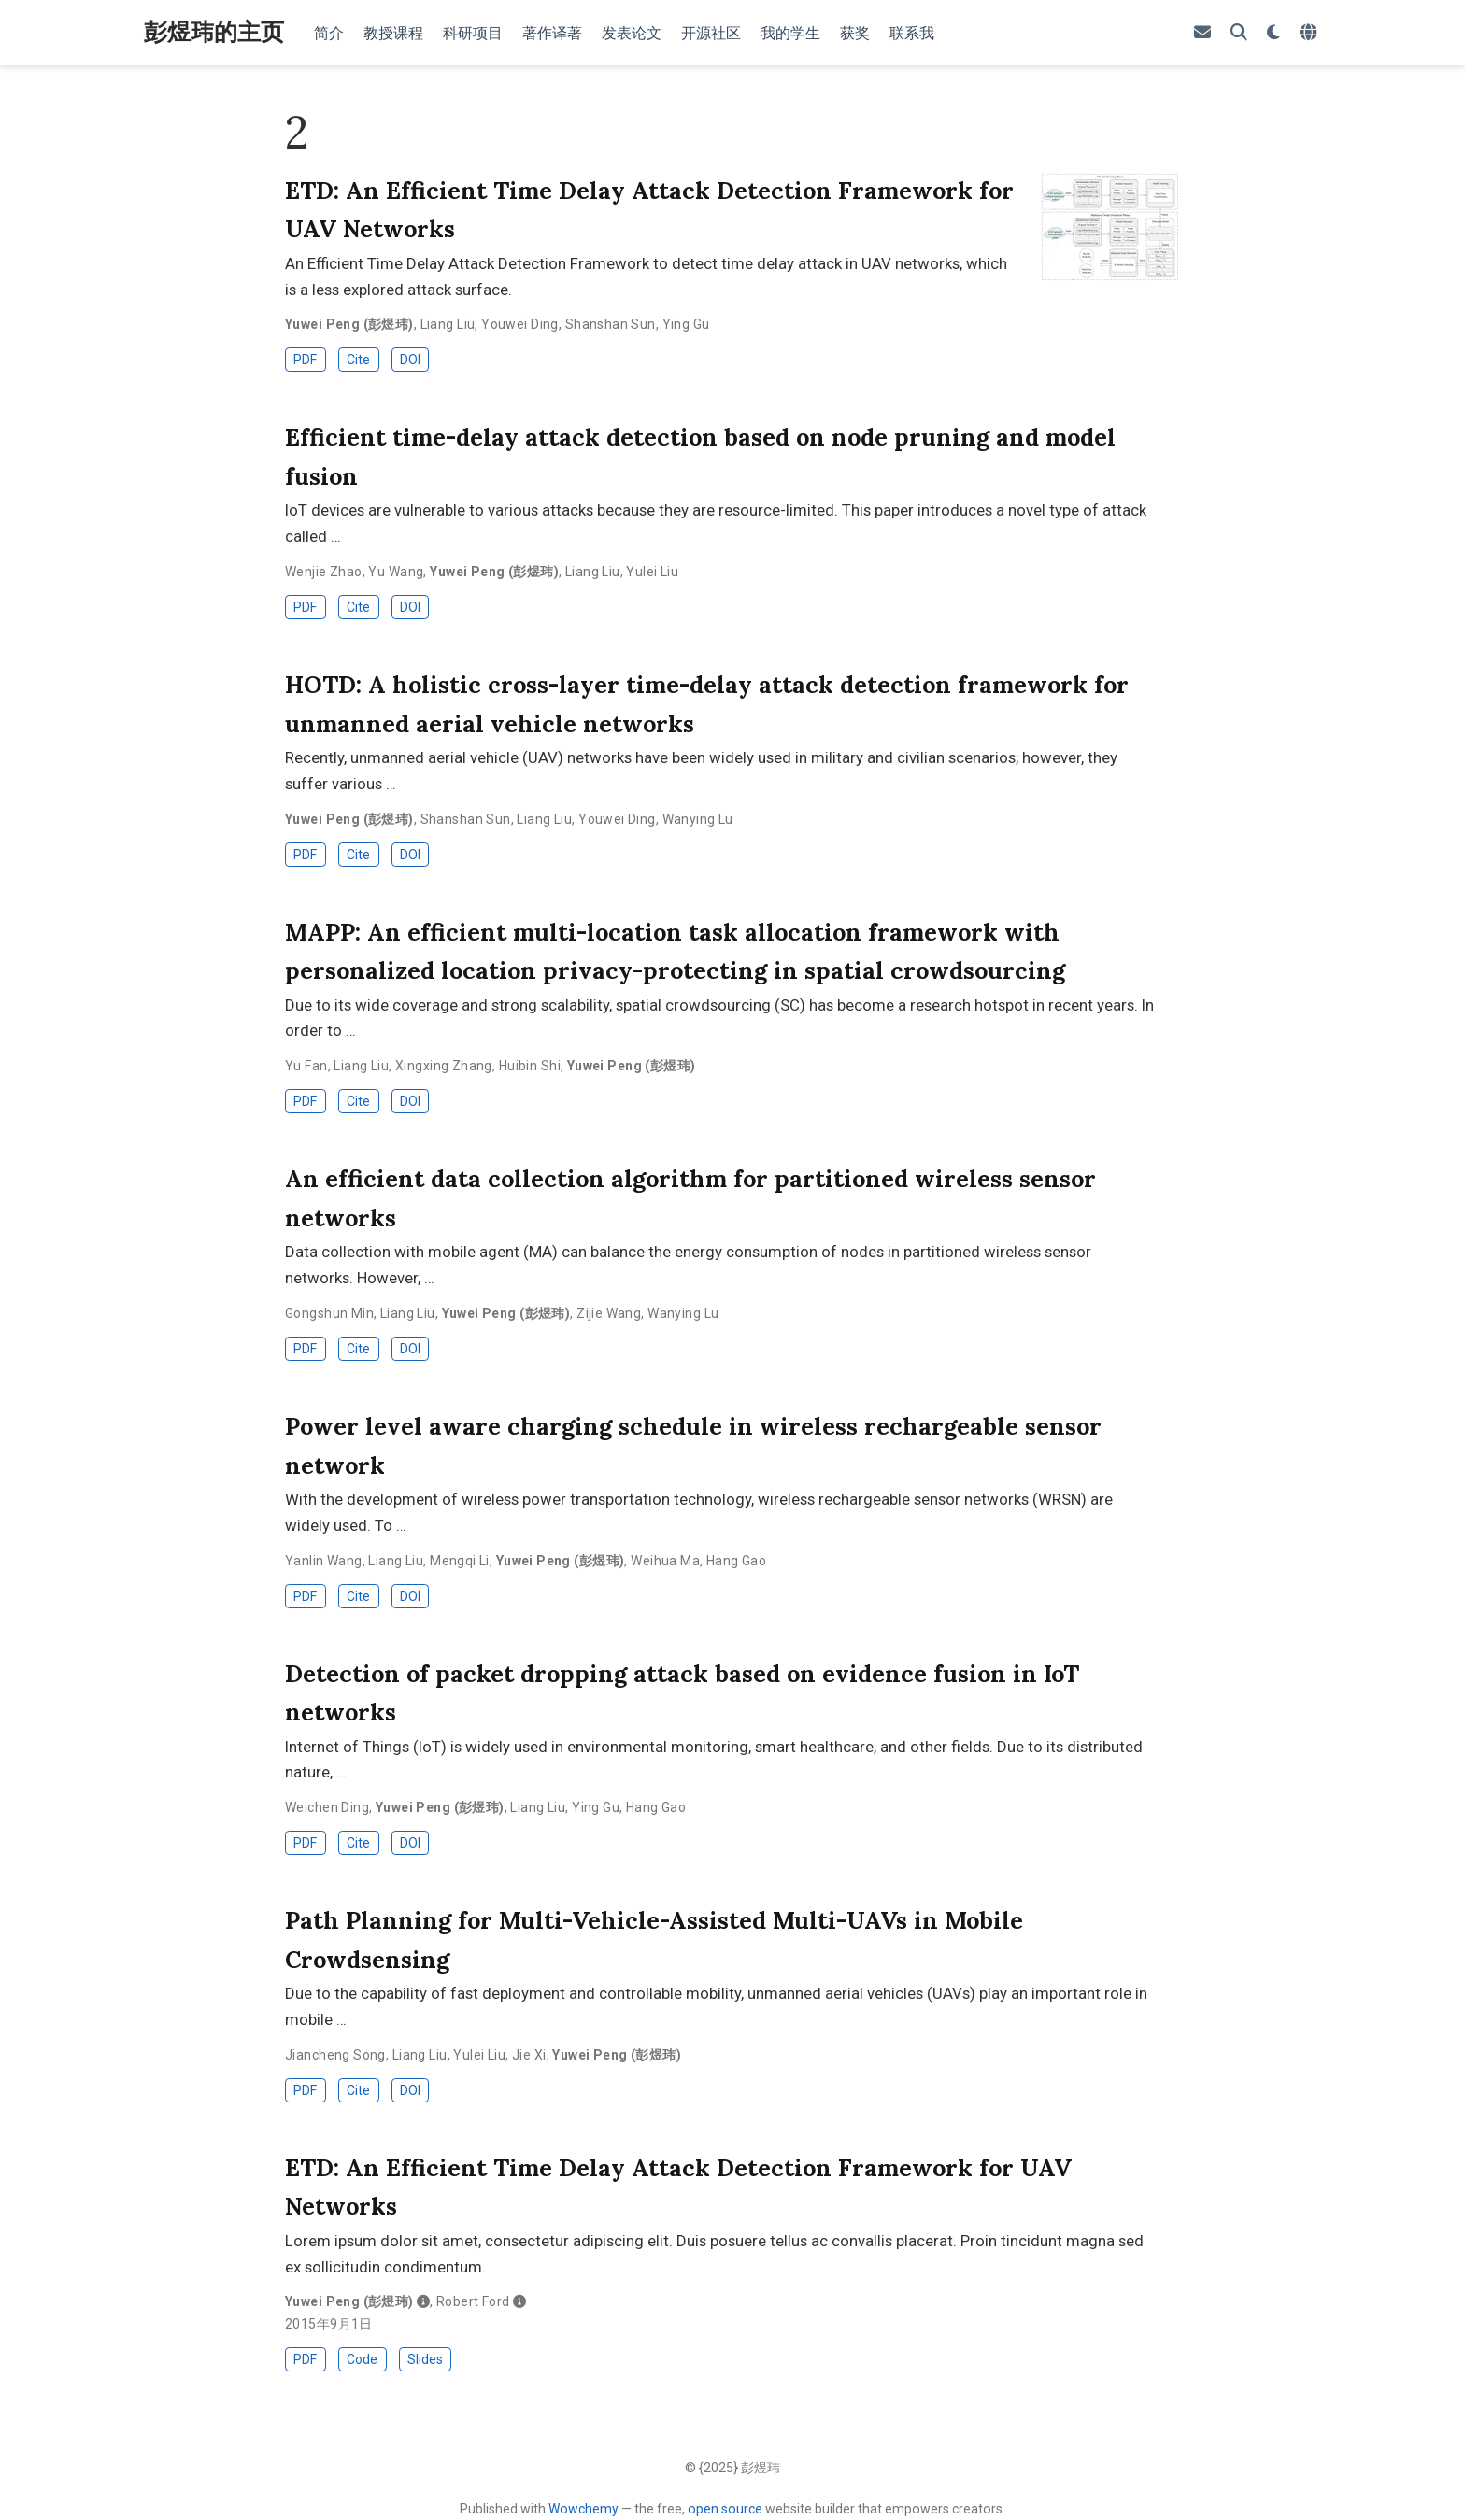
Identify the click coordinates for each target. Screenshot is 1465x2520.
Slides (425, 2359)
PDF (305, 359)
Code (362, 2359)
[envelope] (1202, 33)
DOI (410, 359)
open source (725, 2508)
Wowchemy (583, 2508)
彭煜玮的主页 (214, 32)
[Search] (1238, 33)
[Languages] (1310, 33)
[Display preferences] (1273, 33)
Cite (358, 359)
